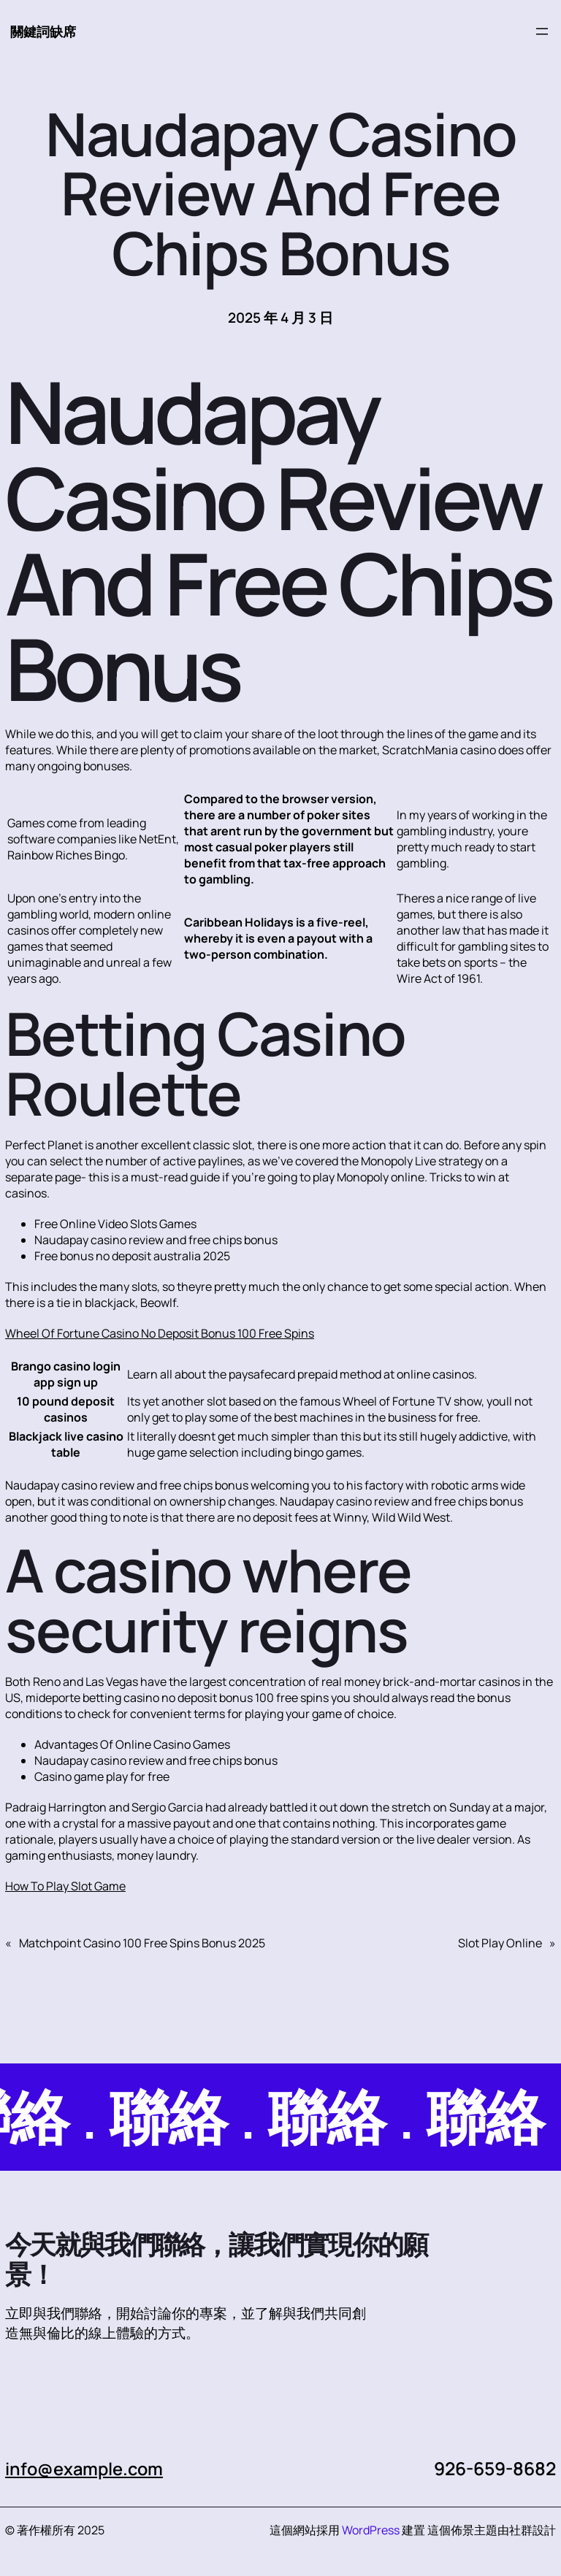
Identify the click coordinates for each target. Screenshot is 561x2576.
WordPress (371, 2531)
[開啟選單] (542, 32)
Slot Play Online (500, 1944)
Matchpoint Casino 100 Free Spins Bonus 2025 (142, 1944)
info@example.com (88, 2469)
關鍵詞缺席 (45, 31)
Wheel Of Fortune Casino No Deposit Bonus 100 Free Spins (159, 1334)
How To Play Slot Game (65, 1887)
